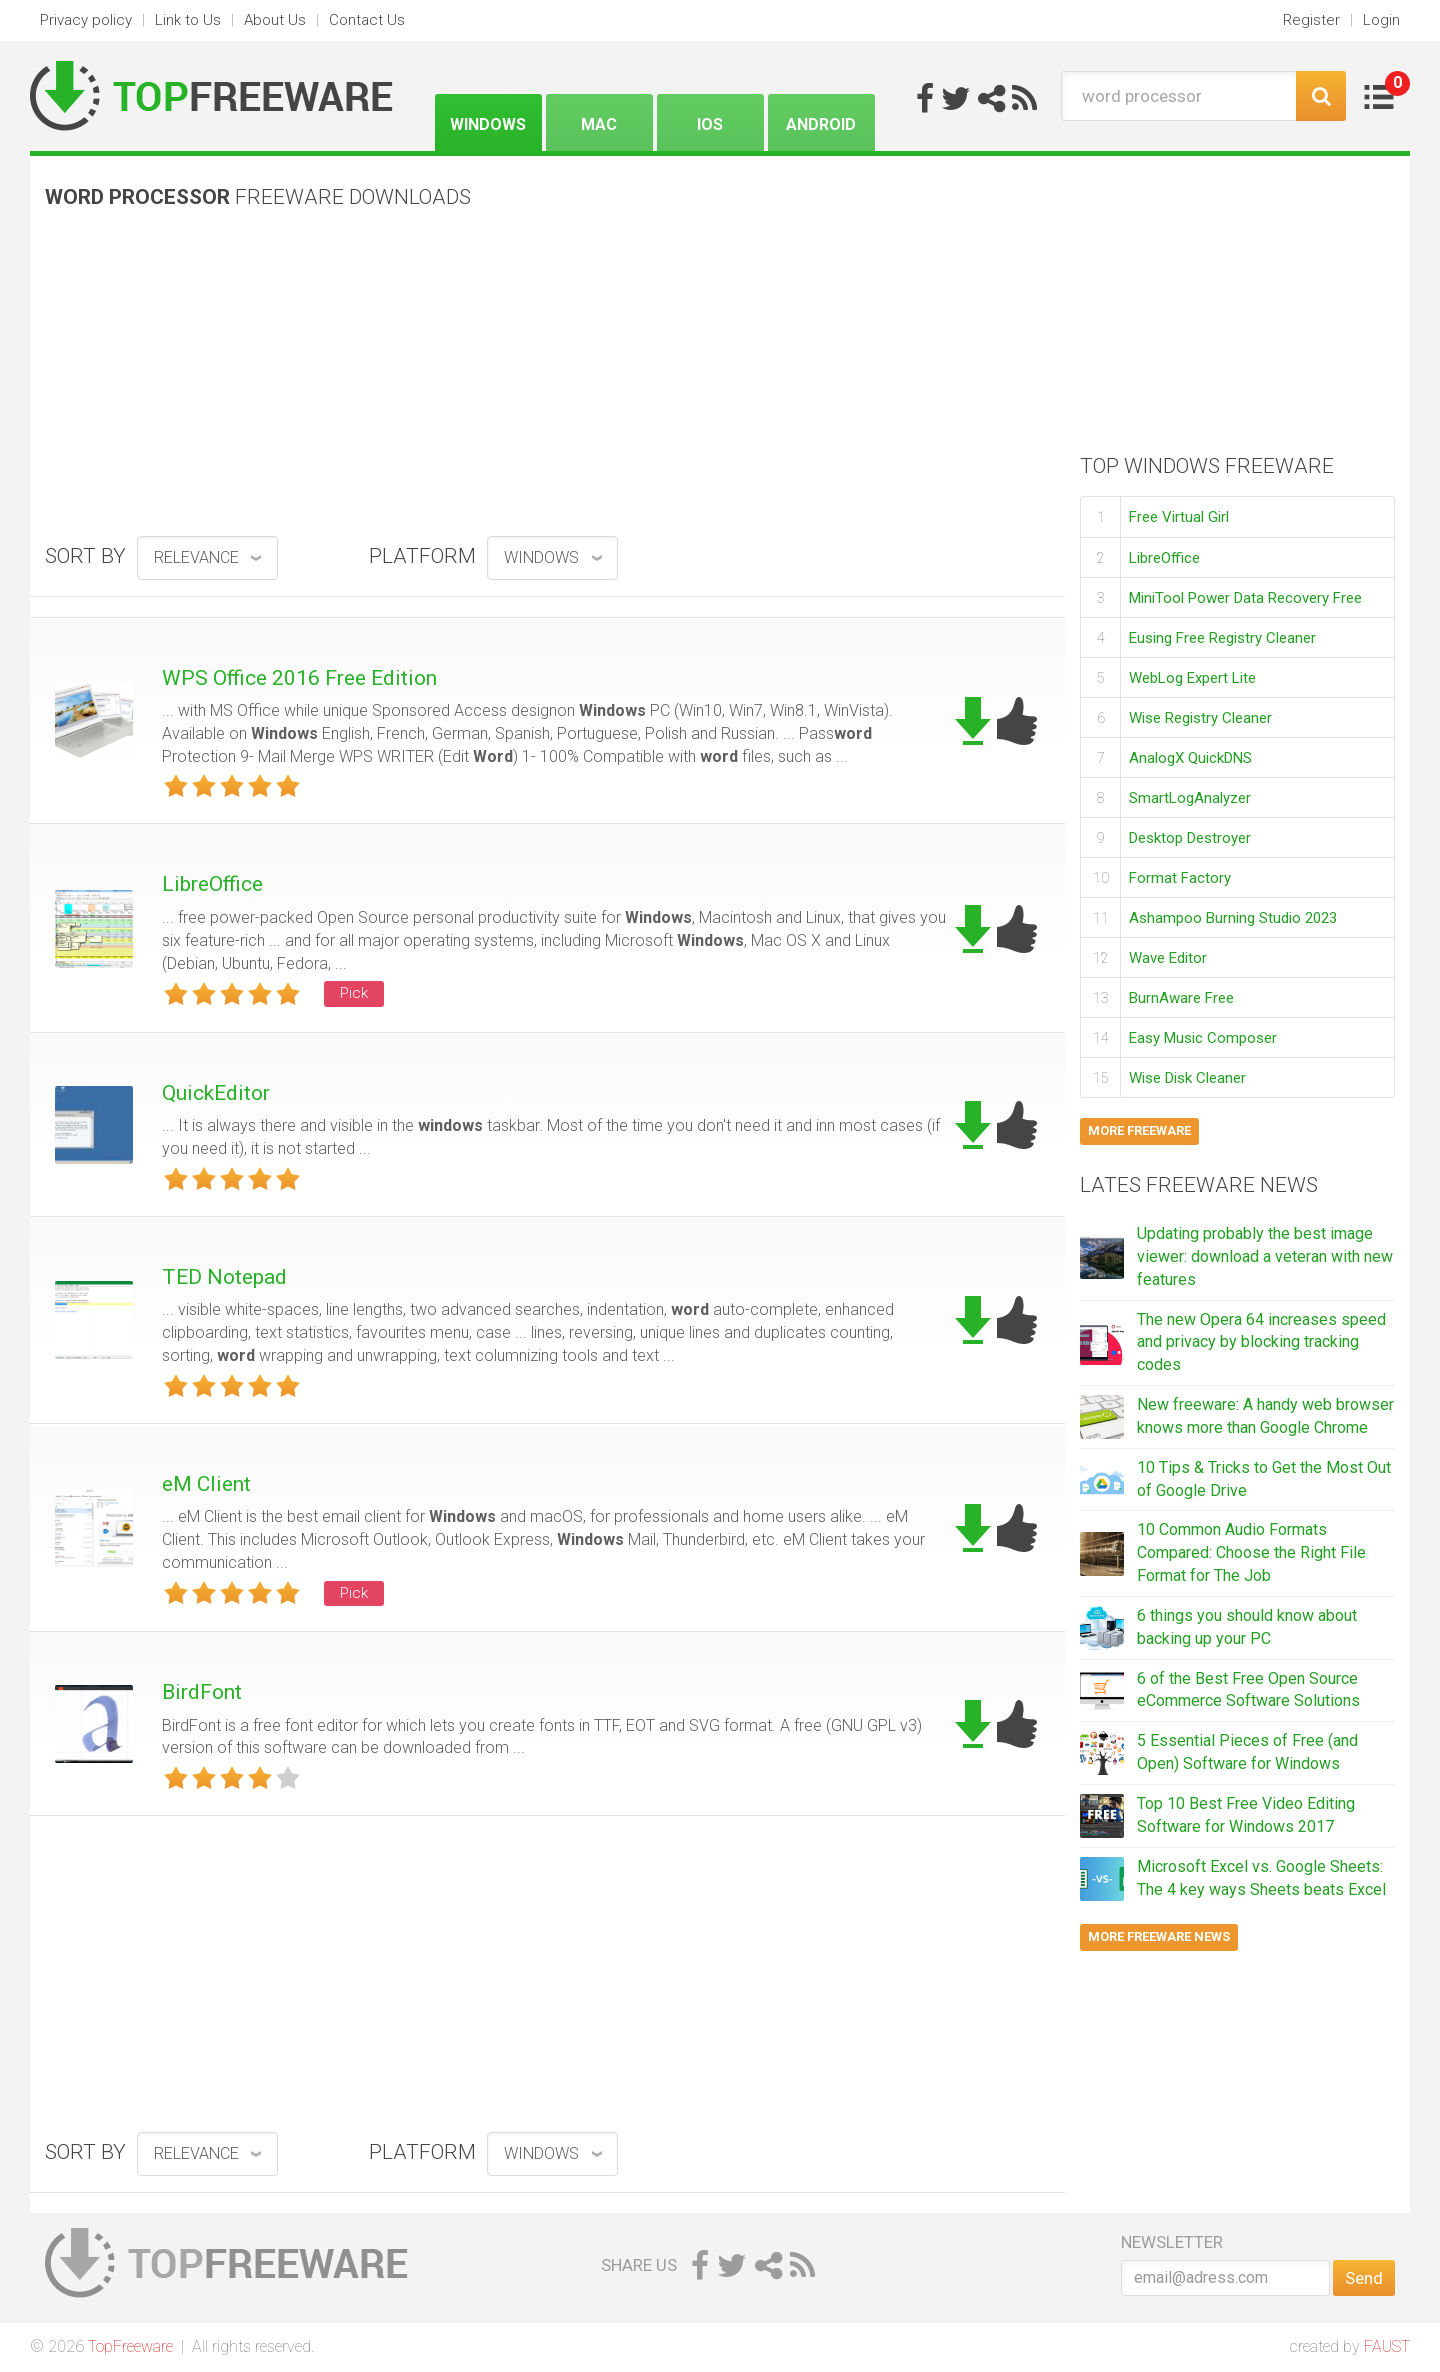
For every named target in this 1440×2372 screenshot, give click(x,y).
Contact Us (367, 20)
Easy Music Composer (1203, 1038)
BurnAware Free (1181, 998)
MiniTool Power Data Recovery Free (1245, 598)
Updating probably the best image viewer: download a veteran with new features (1265, 1256)
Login (1381, 20)
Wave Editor (1168, 958)
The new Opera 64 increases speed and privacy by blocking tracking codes (1261, 1342)
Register (1311, 20)
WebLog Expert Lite (1192, 678)
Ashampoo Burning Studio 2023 (1233, 918)
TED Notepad (224, 1277)
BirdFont (202, 1692)
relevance (196, 557)
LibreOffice (212, 884)
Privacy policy (86, 20)
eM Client (206, 1484)
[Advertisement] (547, 380)
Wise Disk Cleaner (1187, 1078)
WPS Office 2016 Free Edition (299, 678)
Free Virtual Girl (1179, 517)
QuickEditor (216, 1093)
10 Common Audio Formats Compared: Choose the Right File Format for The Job (1251, 1552)
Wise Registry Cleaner (1200, 718)
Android (821, 124)
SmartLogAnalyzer (1190, 798)
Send (1364, 2278)
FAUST (1387, 2346)
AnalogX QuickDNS (1190, 758)
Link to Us (188, 20)
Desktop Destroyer (1190, 838)
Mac (599, 124)
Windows (488, 124)
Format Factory (1180, 878)
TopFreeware (130, 2346)
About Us (275, 20)
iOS (710, 124)
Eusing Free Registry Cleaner (1222, 638)
